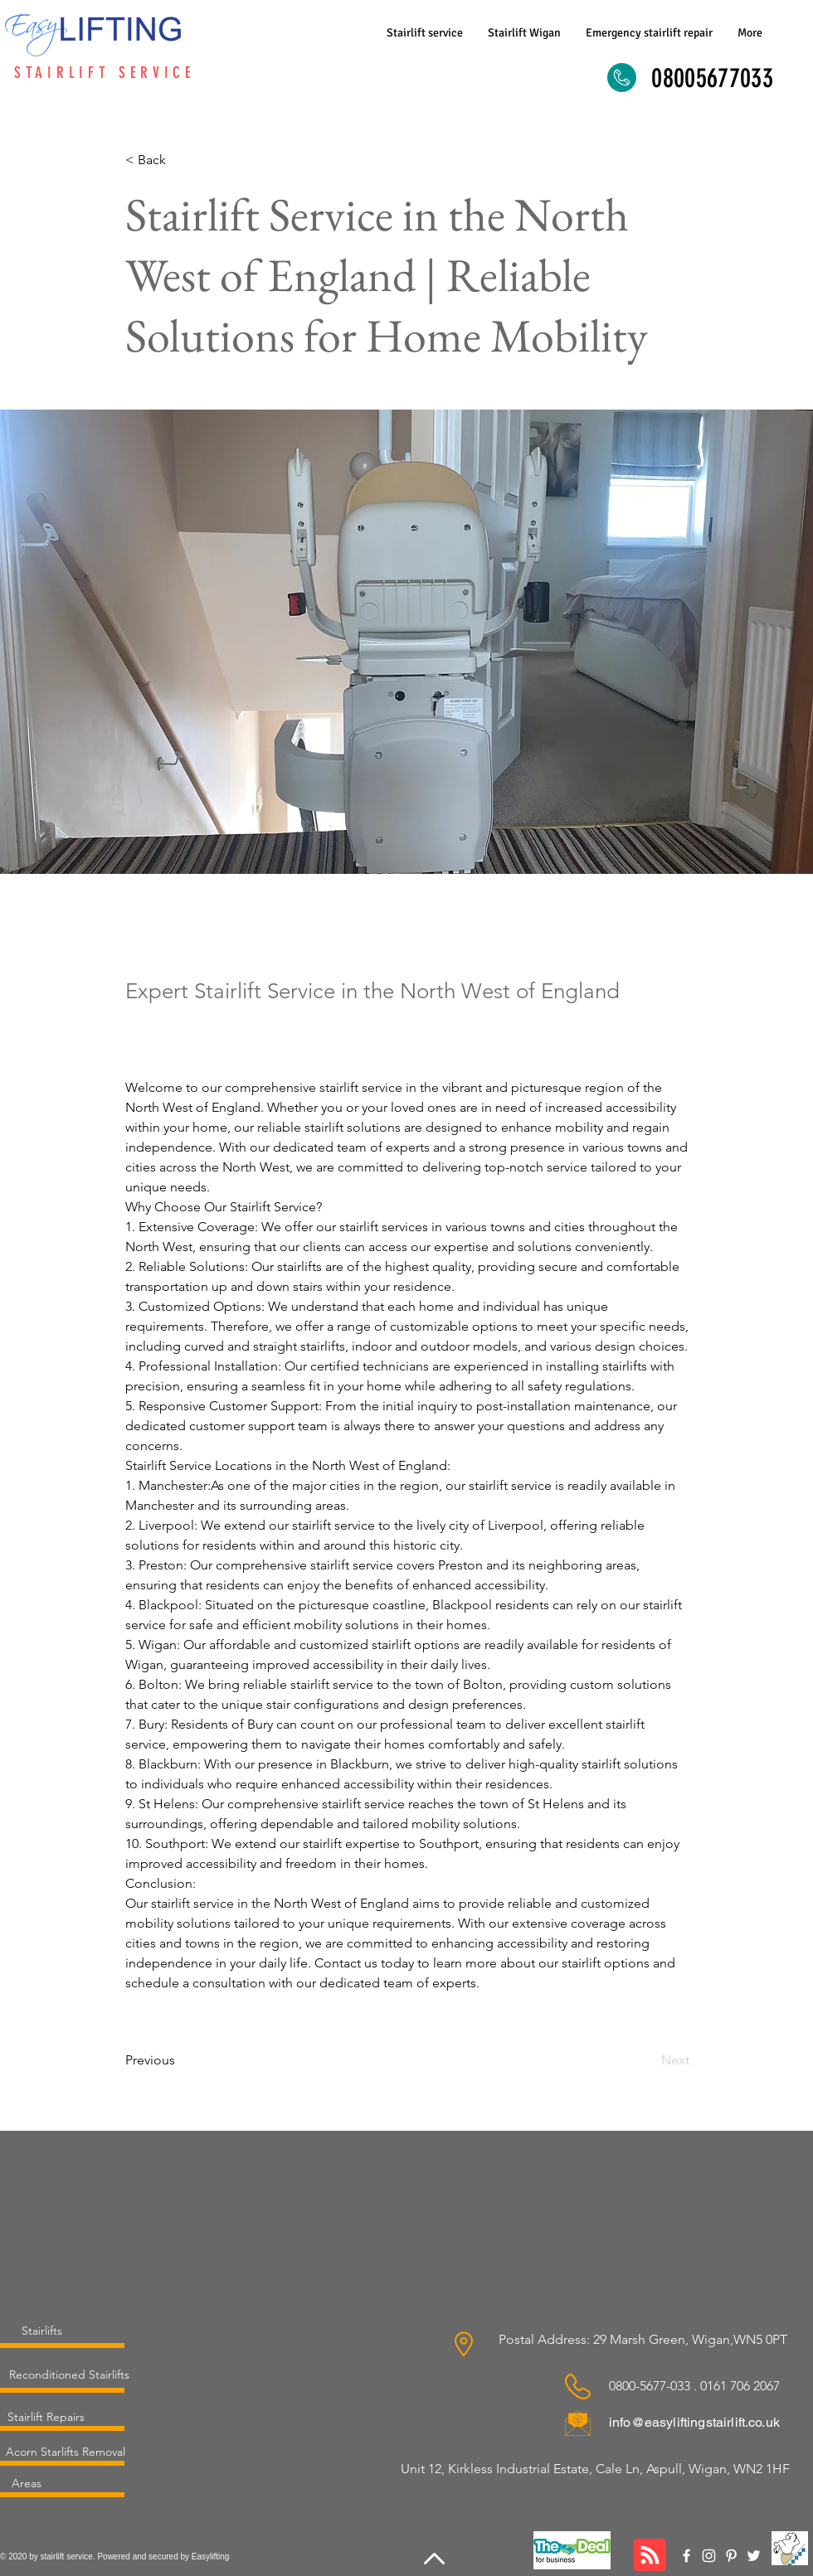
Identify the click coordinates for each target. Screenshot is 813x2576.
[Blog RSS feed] (650, 2556)
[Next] (647, 2060)
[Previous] (180, 2060)
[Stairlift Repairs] (45, 2417)
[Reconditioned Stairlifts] (69, 2374)
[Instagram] (709, 2555)
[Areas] (26, 2483)
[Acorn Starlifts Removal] (65, 2452)
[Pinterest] (731, 2555)
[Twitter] (753, 2555)
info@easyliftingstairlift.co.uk (694, 2422)
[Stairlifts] (41, 2330)
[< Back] (180, 160)
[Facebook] (686, 2555)
